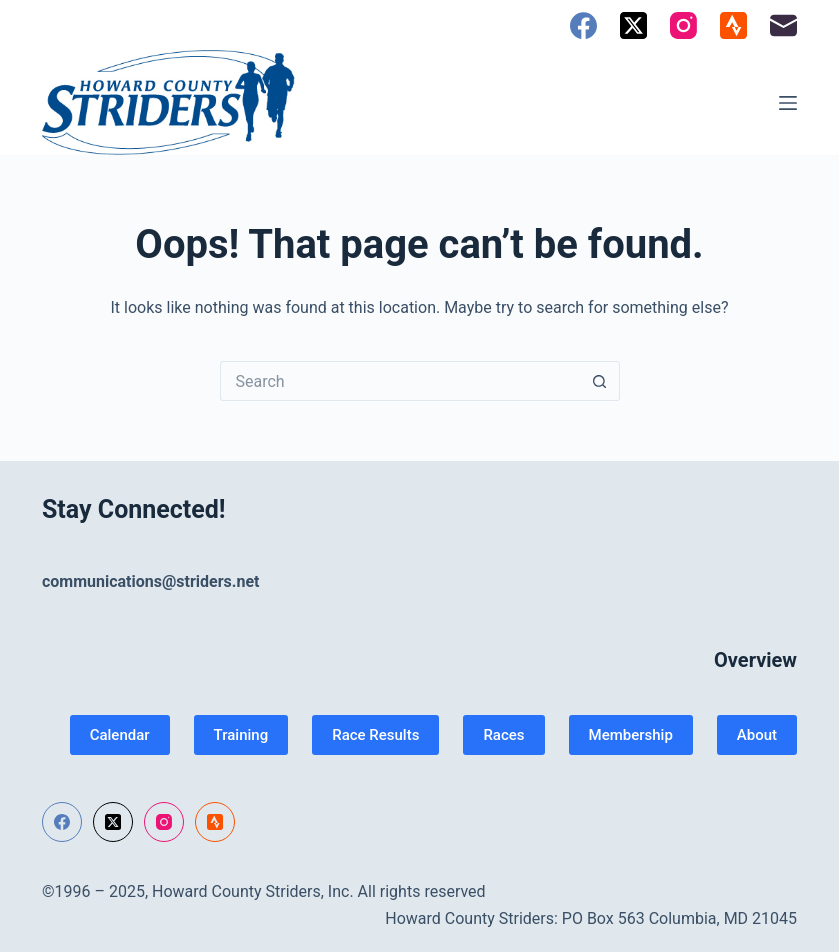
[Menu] (788, 103)
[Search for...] (400, 381)
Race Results (375, 735)
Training (241, 735)
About (757, 735)
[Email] (783, 25)
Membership (631, 735)
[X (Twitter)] (633, 25)
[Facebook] (583, 25)
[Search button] (600, 381)
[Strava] (733, 25)
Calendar (120, 735)
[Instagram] (683, 25)
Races (503, 735)
